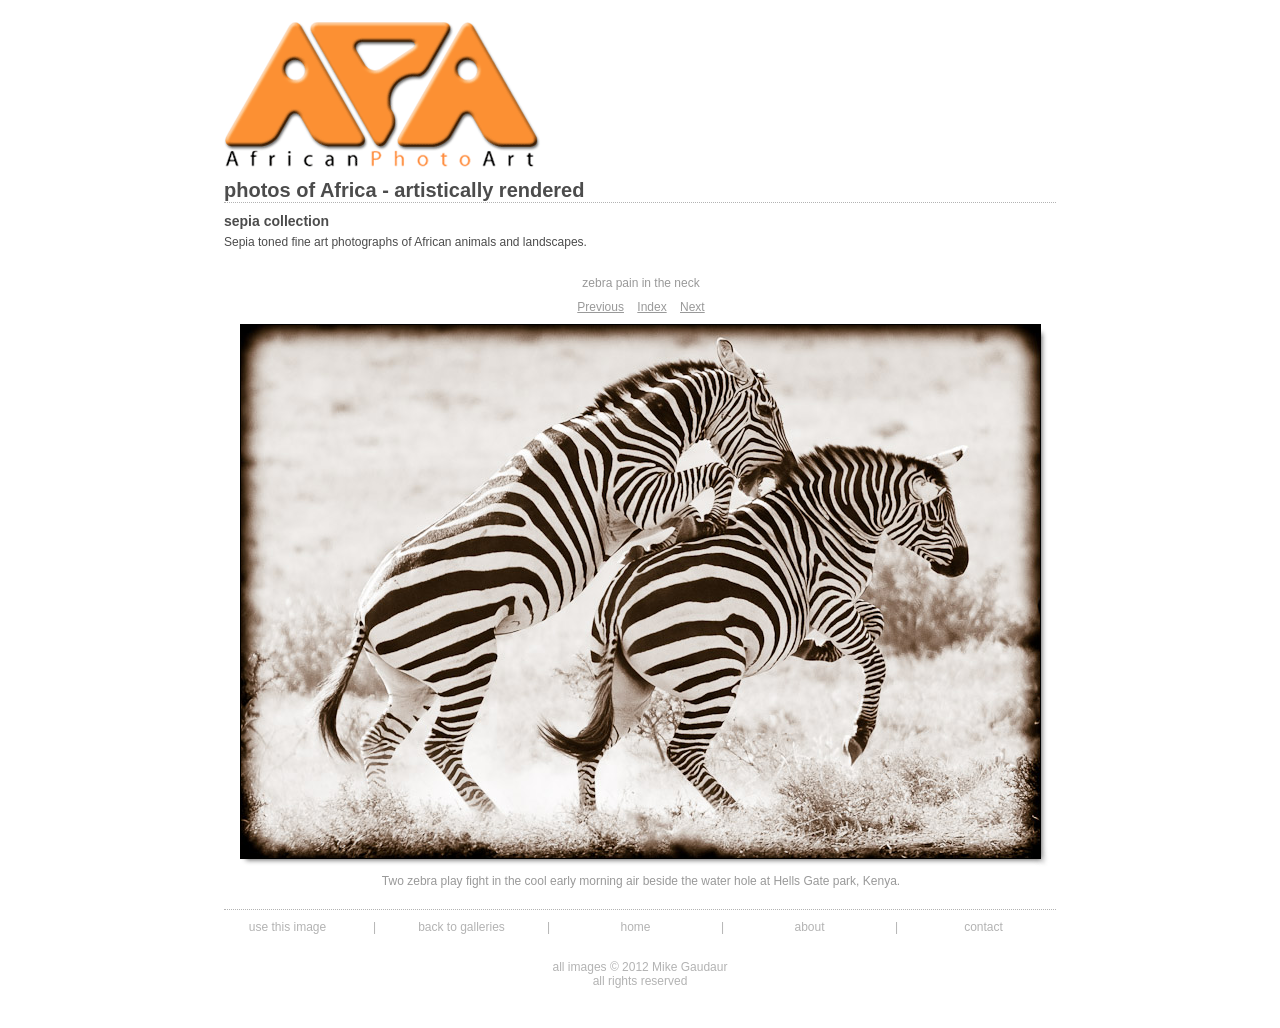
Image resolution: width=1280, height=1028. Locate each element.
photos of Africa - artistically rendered (404, 190)
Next (692, 307)
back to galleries (461, 927)
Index (651, 307)
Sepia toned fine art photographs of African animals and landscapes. (405, 242)
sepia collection (276, 221)
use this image (287, 927)
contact (983, 927)
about (809, 927)
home (635, 927)
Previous (600, 307)
